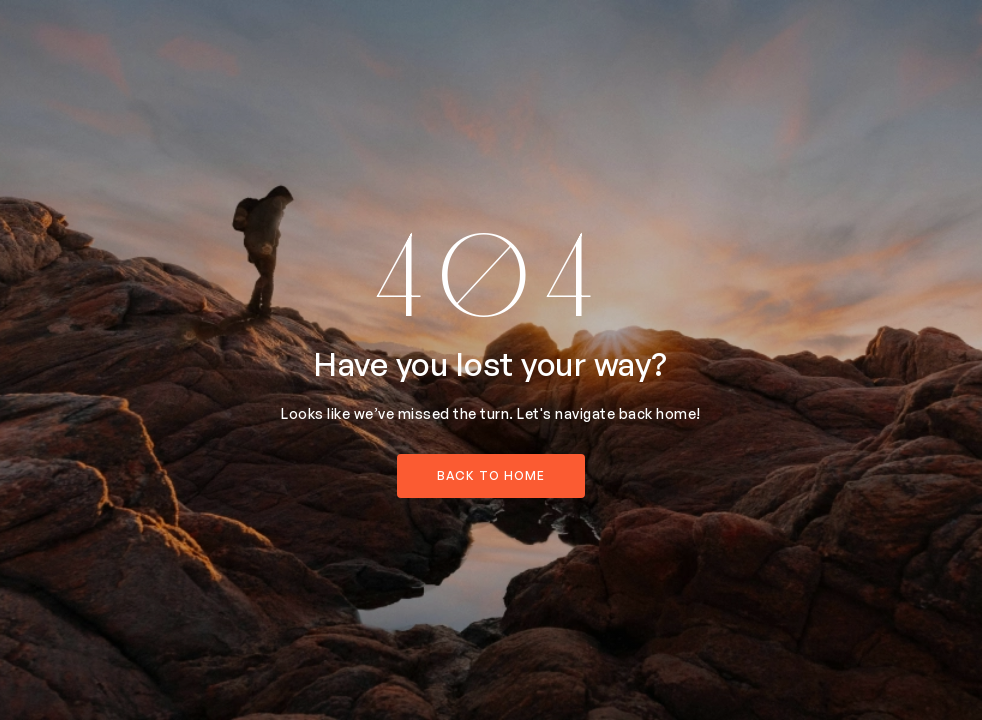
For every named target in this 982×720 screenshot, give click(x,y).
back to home (491, 475)
